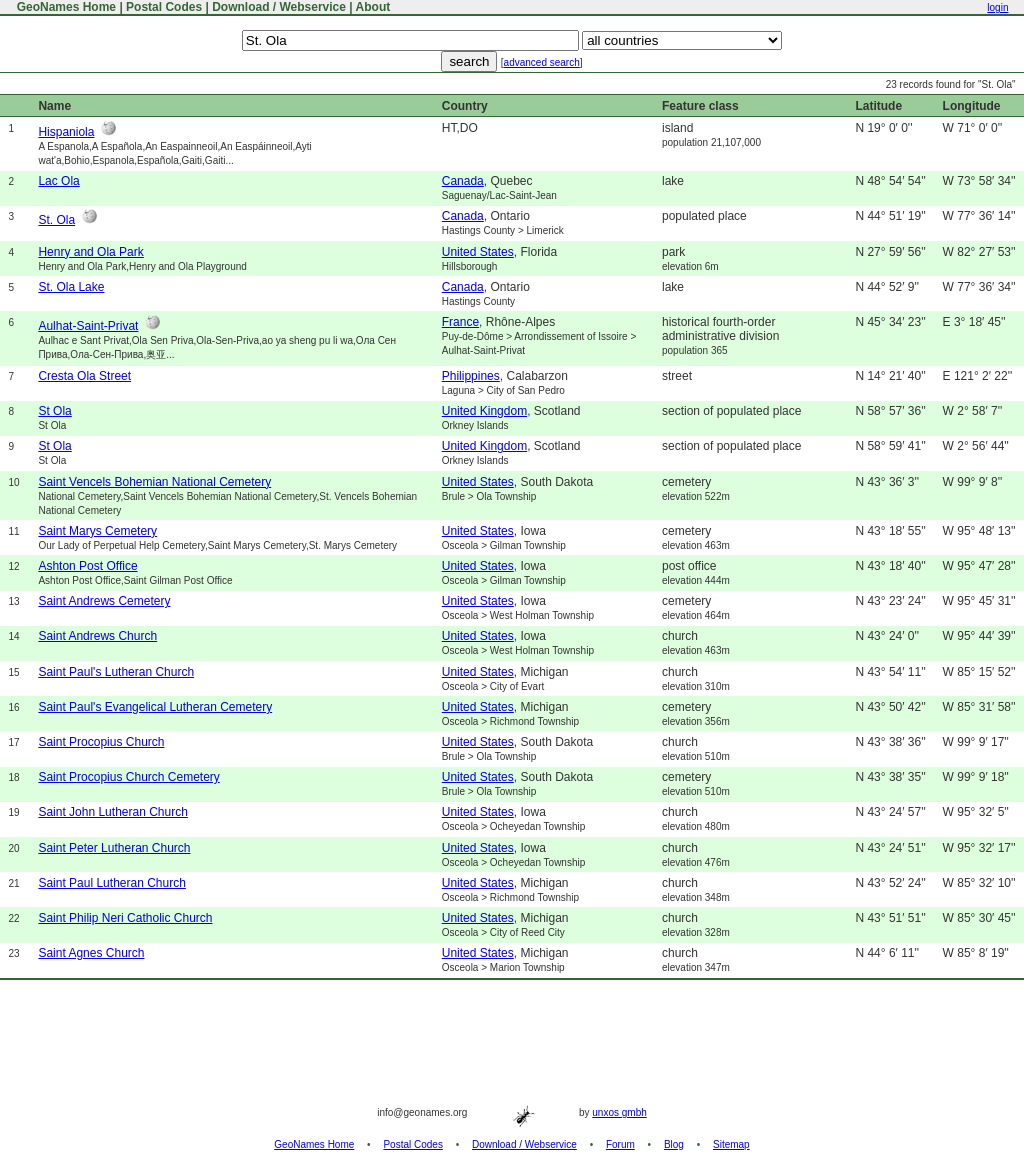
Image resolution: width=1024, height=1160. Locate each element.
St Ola (54, 411)
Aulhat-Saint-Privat (88, 326)
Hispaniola (66, 132)
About (373, 7)
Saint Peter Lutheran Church (114, 848)
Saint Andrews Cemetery (104, 601)
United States (478, 252)
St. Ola (56, 220)
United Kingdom (484, 411)
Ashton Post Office (87, 566)
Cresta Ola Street (84, 376)
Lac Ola (58, 181)
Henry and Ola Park (90, 252)
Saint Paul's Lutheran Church (116, 672)
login (997, 7)
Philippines (471, 376)
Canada (463, 181)
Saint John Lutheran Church (112, 812)
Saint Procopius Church (101, 742)
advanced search (542, 62)
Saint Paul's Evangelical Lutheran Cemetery (155, 707)
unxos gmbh (619, 1112)
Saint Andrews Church (97, 636)
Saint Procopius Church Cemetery (128, 777)
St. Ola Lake (71, 287)
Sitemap (731, 1144)
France (460, 322)
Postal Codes (164, 7)
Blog (674, 1144)
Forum (620, 1144)
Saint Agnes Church (91, 953)
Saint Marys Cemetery (97, 531)
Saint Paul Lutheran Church (111, 883)
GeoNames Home (64, 7)
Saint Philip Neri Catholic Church (125, 918)
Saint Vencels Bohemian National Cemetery (154, 482)
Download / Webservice (279, 7)
